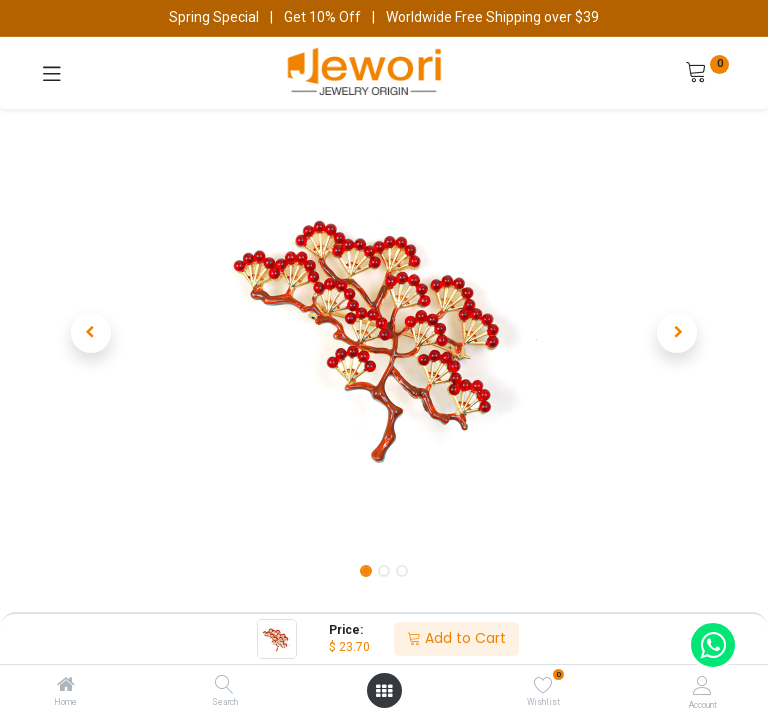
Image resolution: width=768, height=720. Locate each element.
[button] (91, 333)
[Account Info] (702, 685)
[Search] (224, 686)
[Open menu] (384, 691)
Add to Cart (456, 638)
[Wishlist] (543, 685)
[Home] (66, 686)
